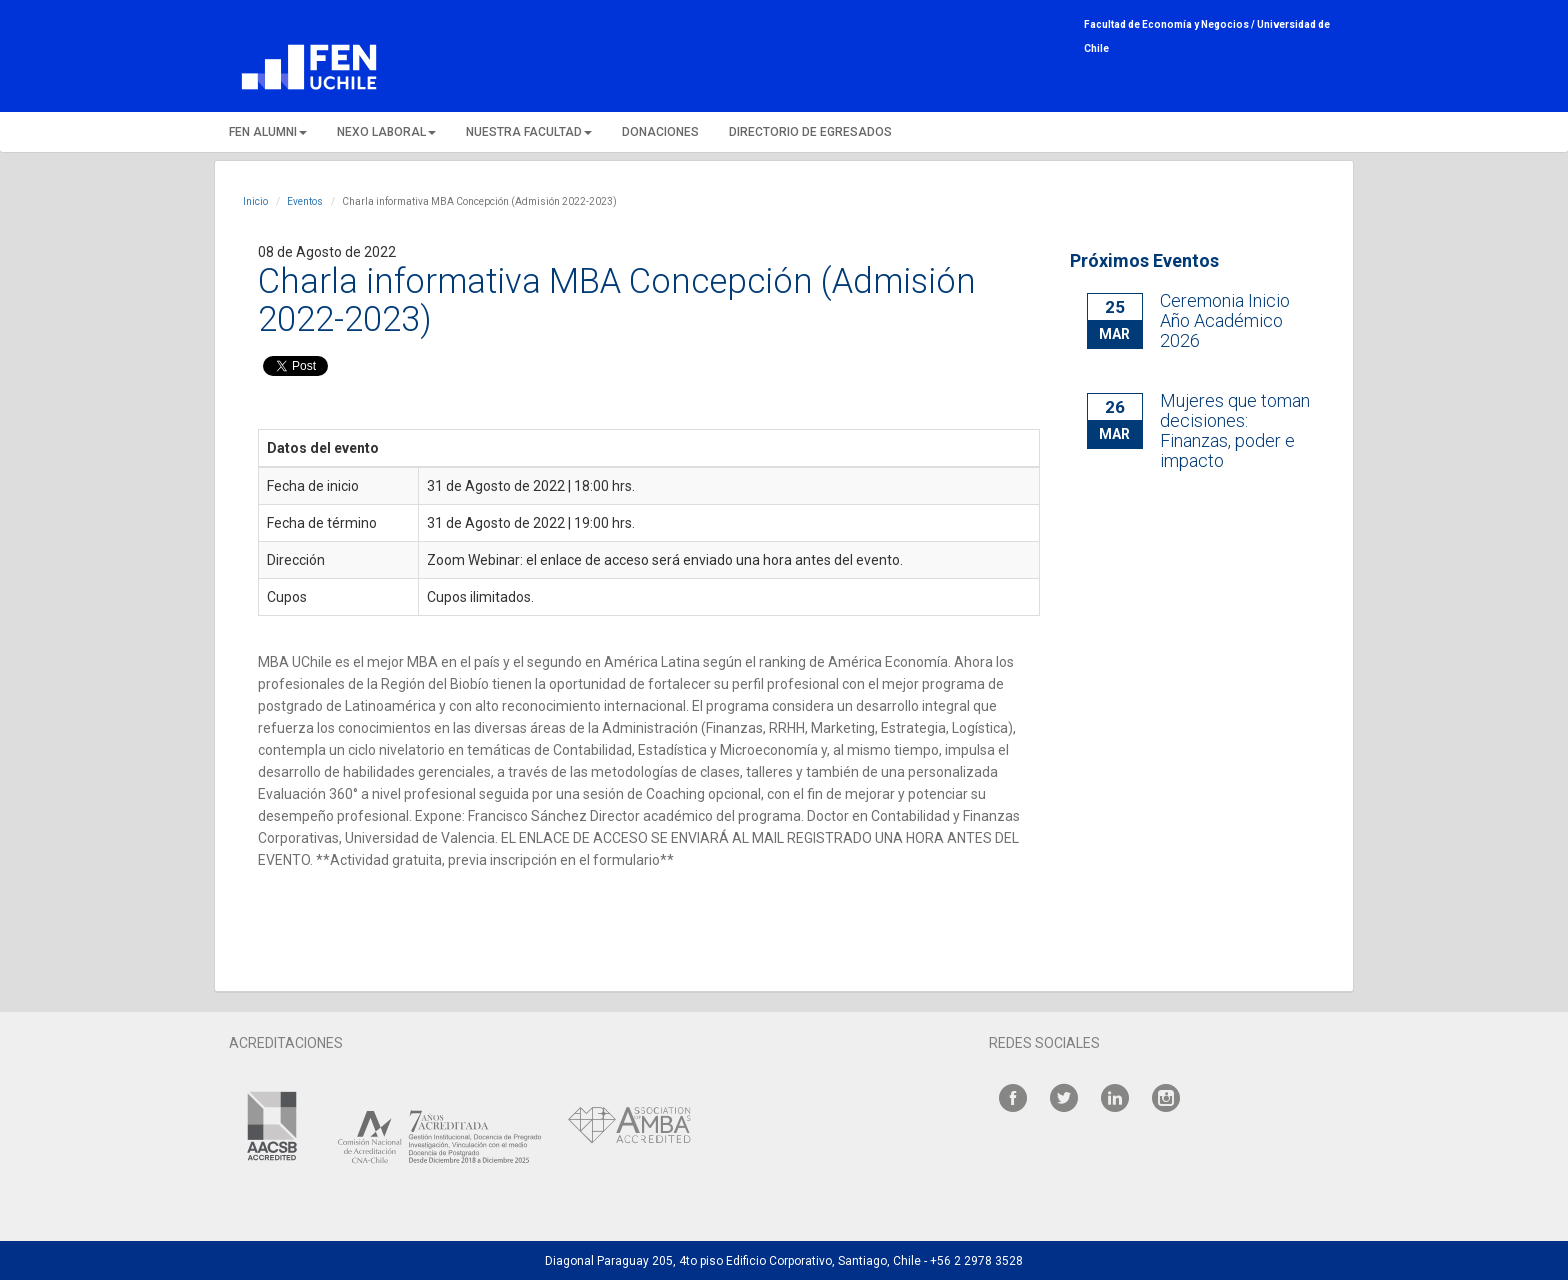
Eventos (305, 201)
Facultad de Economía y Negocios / (1170, 24)
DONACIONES (660, 132)
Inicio (255, 201)
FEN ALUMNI (268, 132)
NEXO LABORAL (386, 132)
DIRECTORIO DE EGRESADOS (810, 132)
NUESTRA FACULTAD (529, 132)
